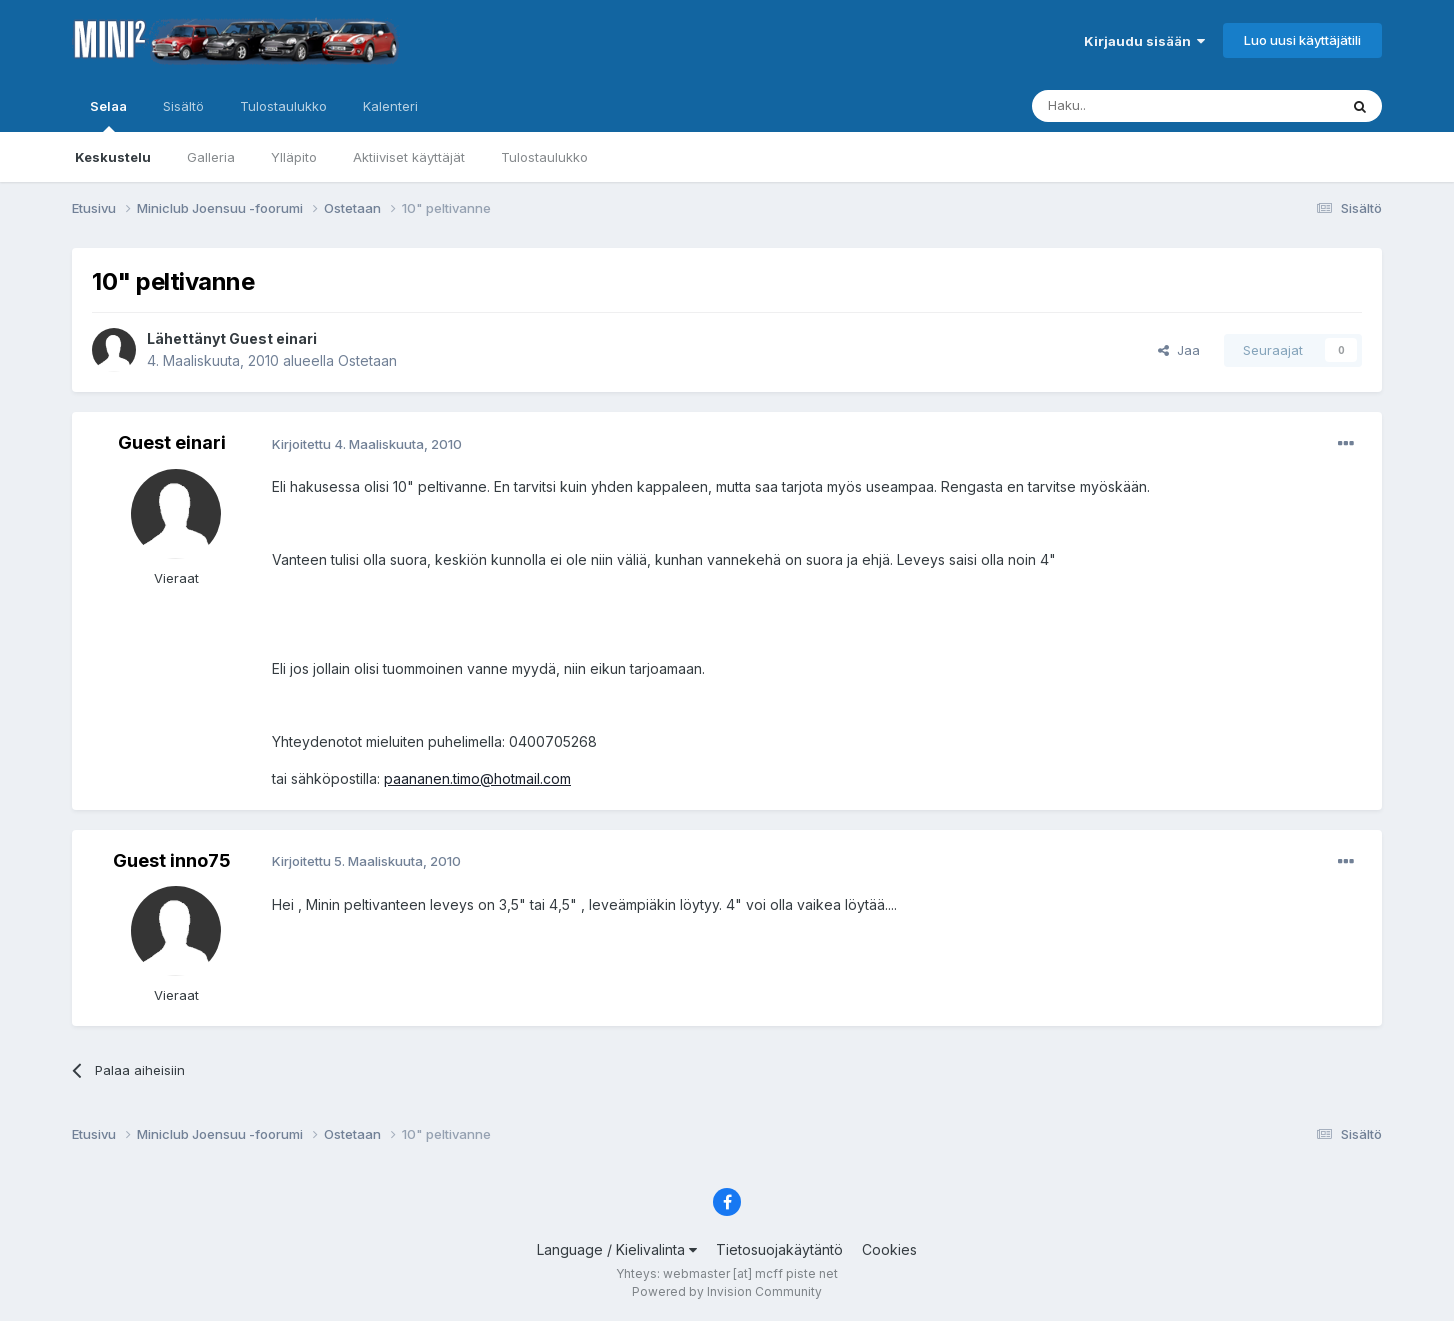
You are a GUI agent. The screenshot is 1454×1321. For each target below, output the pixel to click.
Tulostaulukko (544, 157)
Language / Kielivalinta (617, 1249)
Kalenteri (390, 106)
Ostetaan (367, 360)
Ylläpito (294, 157)
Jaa (1179, 350)
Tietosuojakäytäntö (779, 1249)
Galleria (211, 157)
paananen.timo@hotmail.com (477, 778)
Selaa (108, 115)
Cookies (889, 1249)
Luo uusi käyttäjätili (1302, 40)
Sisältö (183, 106)
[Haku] (1134, 106)
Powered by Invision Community (727, 1291)
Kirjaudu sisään (1144, 41)
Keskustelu (113, 157)
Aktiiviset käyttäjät (409, 157)
